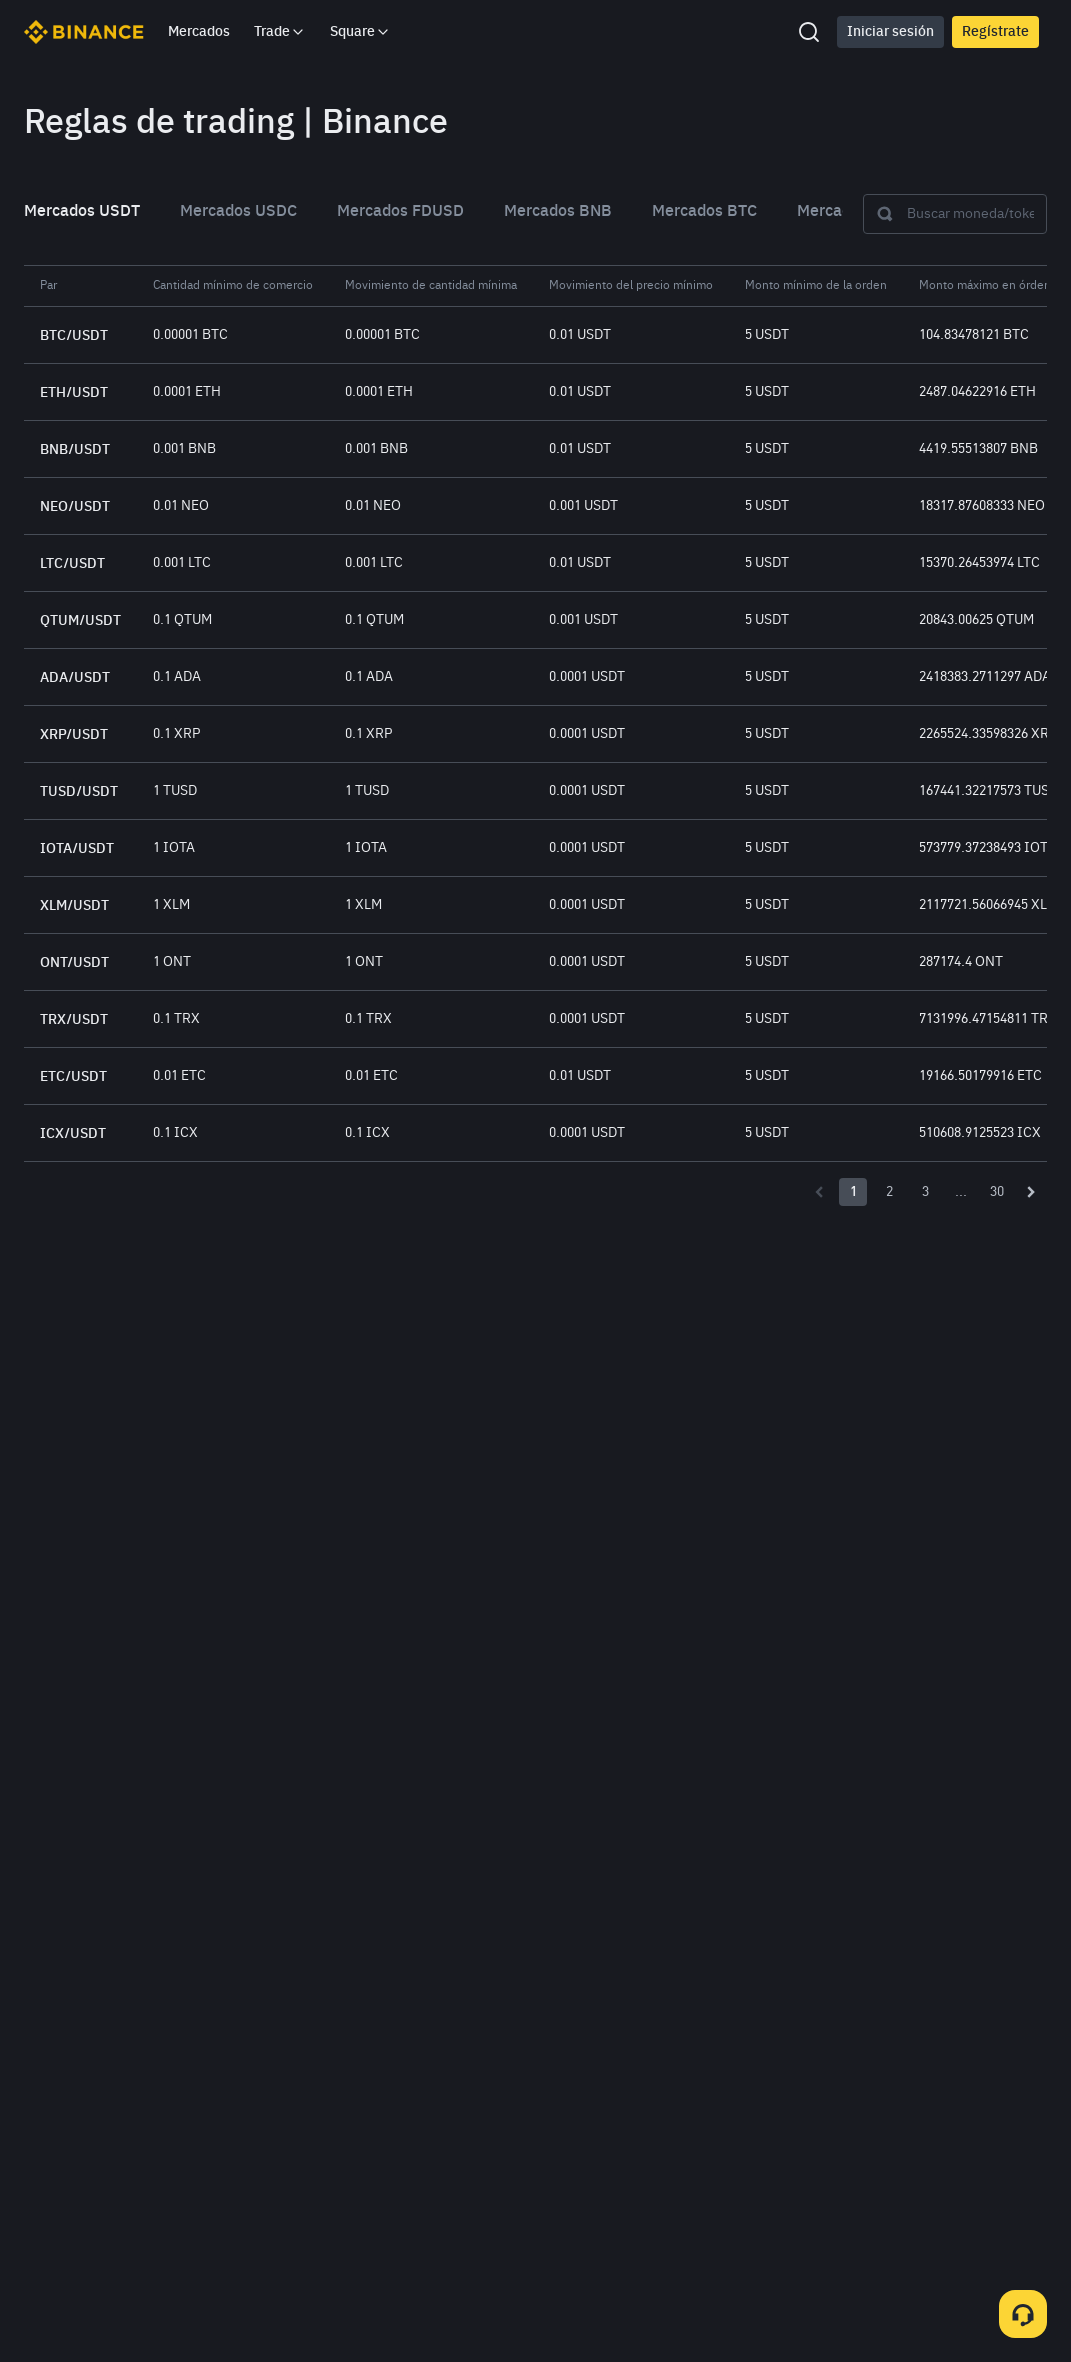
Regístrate (995, 32)
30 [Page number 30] (997, 1192)
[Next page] (1031, 1192)
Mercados (199, 32)
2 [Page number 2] (889, 1192)
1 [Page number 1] (853, 1192)
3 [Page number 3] (925, 1192)
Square (360, 32)
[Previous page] (819, 1192)
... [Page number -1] (961, 1192)
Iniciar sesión (890, 32)
